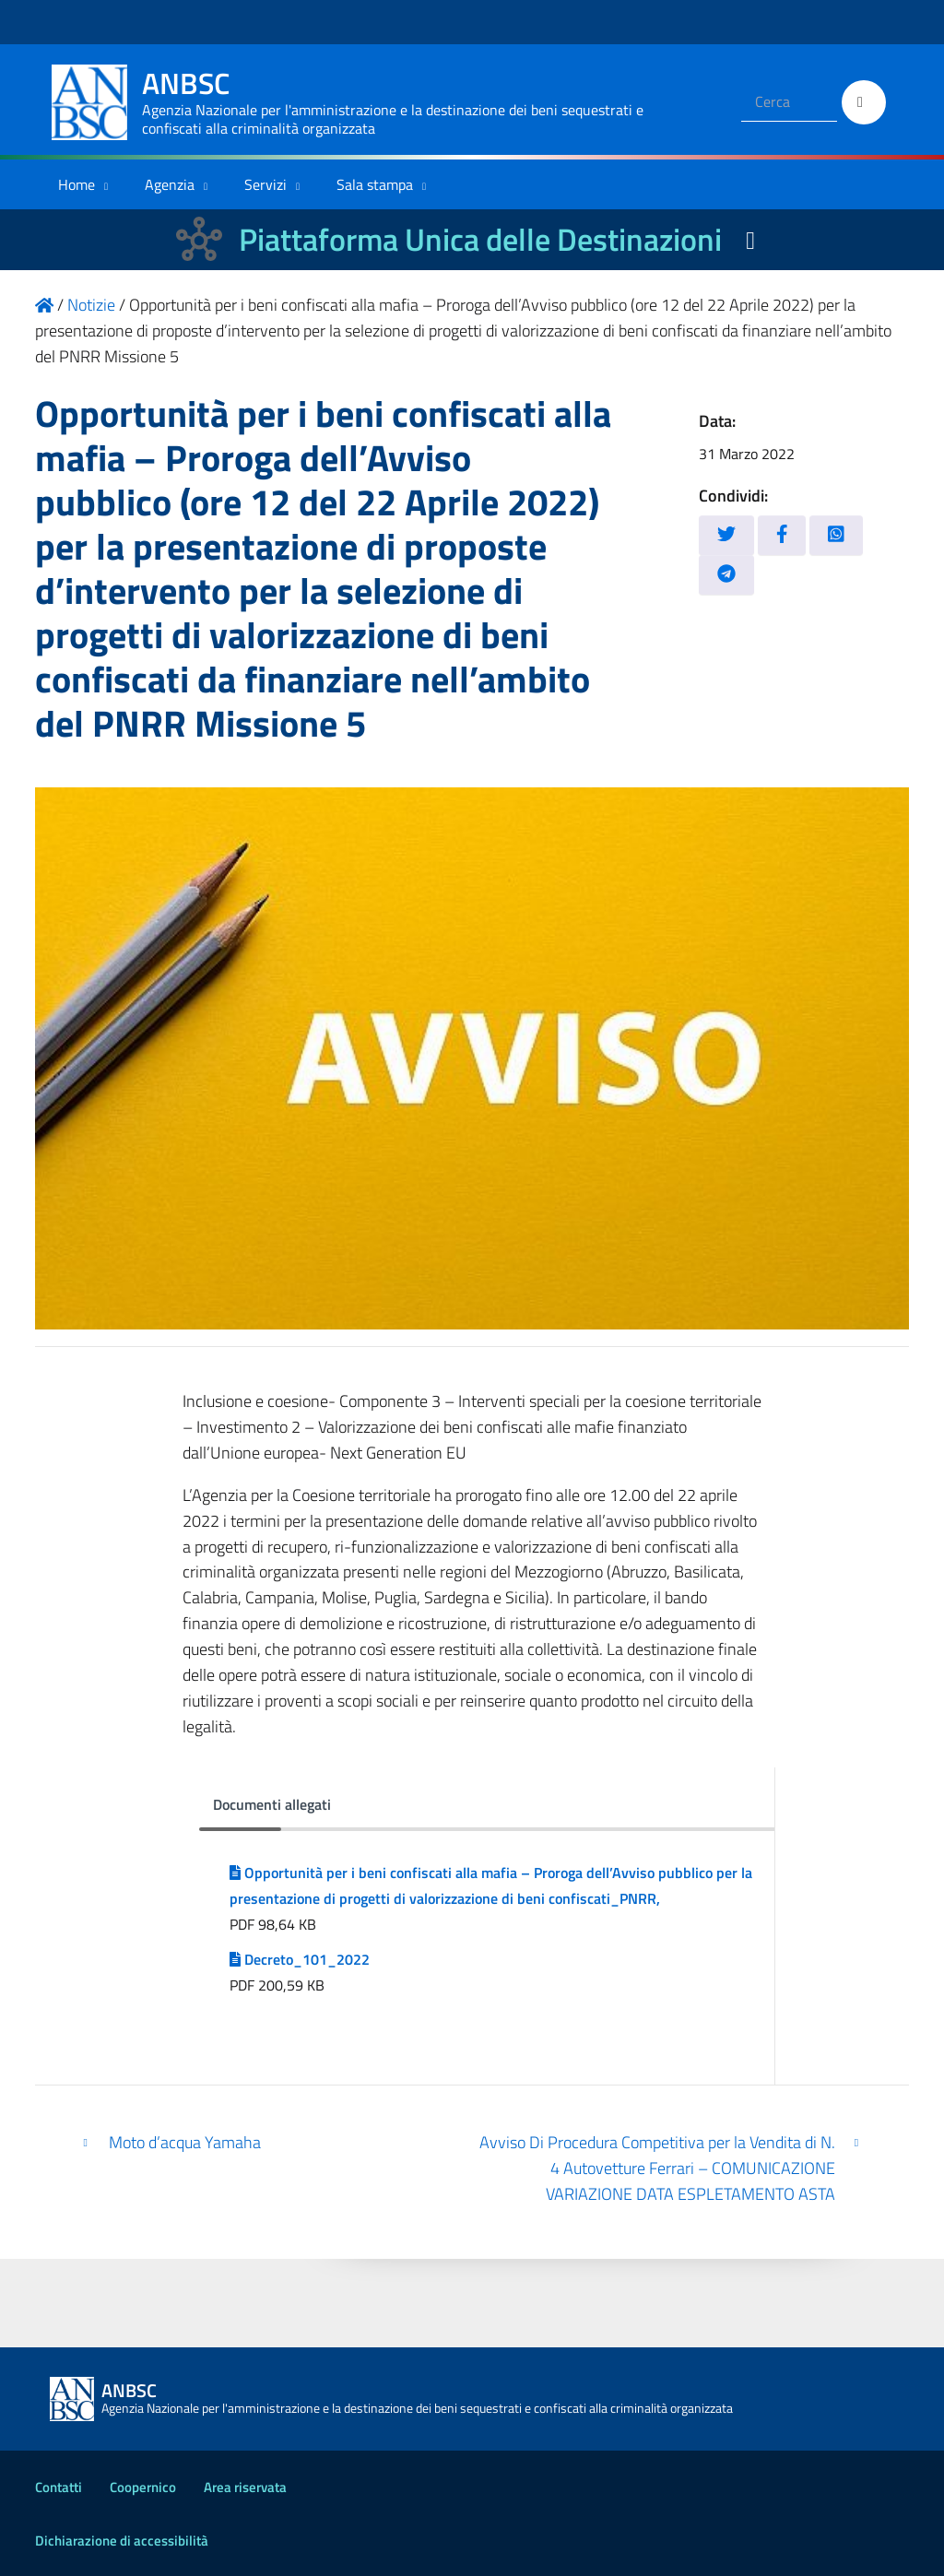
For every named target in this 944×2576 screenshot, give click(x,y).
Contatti (58, 2487)
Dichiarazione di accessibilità (121, 2540)
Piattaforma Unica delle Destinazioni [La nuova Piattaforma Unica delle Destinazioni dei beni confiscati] (480, 239)
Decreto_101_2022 (300, 1959)
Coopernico (143, 2487)
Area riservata (245, 2487)
